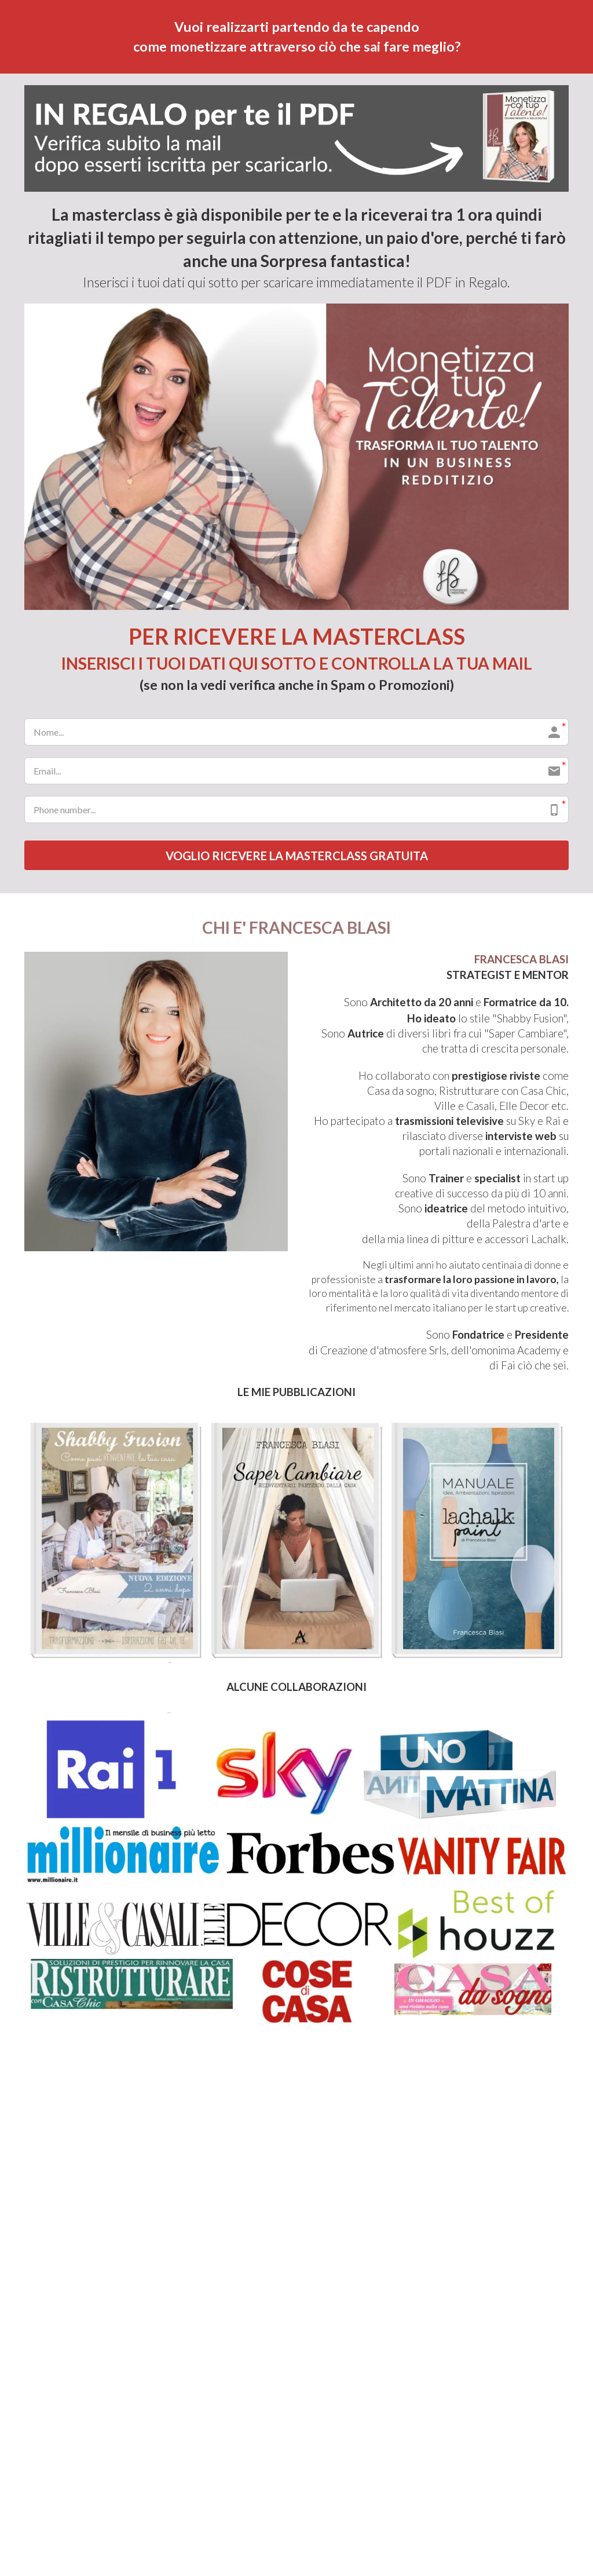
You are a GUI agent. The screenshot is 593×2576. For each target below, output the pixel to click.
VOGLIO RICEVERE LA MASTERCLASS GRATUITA (297, 856)
